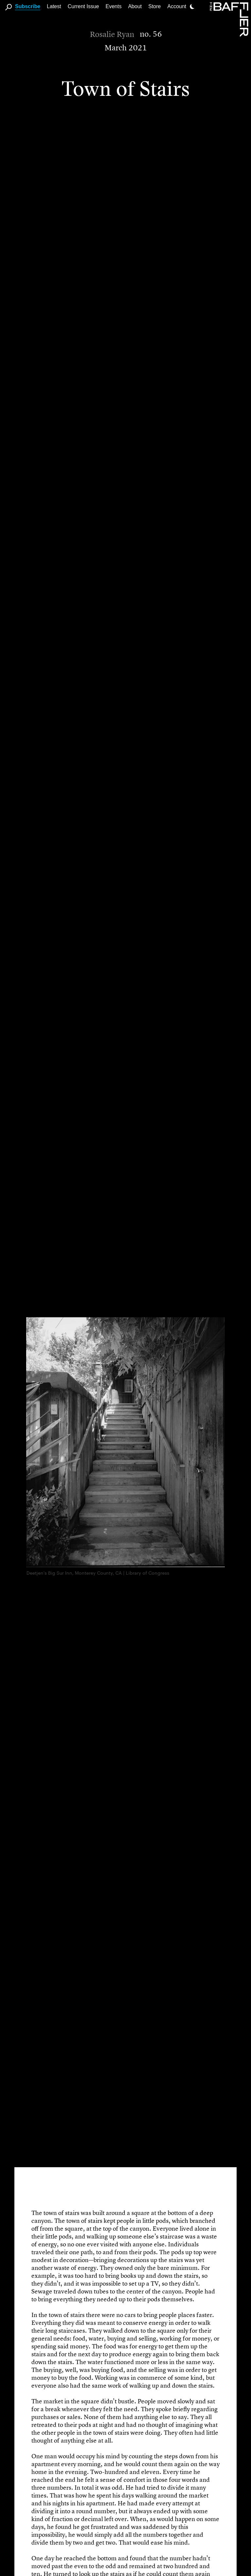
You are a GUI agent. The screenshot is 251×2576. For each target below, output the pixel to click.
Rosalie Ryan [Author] (112, 34)
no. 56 (151, 34)
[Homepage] (230, 19)
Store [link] (154, 6)
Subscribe (27, 6)
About (135, 6)
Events (114, 6)
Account (176, 6)
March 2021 (126, 48)
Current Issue (83, 6)
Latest (54, 6)
